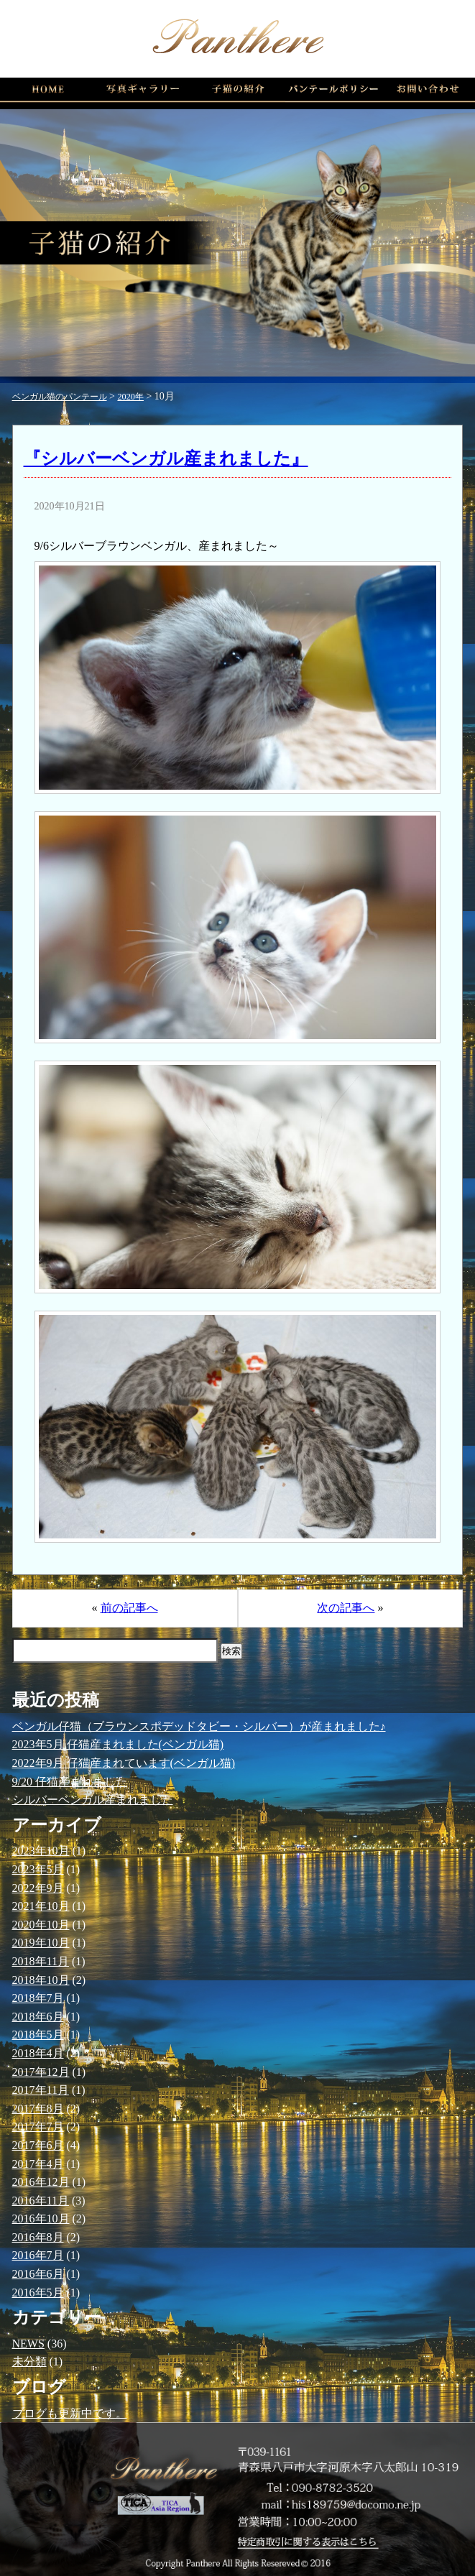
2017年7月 (38, 2126)
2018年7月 (38, 1998)
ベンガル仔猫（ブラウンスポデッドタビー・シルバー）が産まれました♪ (199, 1726)
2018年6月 (38, 2017)
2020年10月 (41, 1925)
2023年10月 (41, 1851)
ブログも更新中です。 (69, 2413)
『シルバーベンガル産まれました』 (166, 458)
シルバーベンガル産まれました (92, 1799)
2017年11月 (40, 2090)
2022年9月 (38, 1888)
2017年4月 (38, 2164)
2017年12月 (41, 2072)
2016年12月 (41, 2182)
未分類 (29, 2361)
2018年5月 (38, 2034)
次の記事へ (345, 1608)
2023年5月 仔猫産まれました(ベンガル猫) (118, 1744)
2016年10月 (41, 2218)
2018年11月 (40, 1961)
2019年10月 (41, 1942)
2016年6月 (38, 2274)
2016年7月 (38, 2255)
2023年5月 (38, 1869)
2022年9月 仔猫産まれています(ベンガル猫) (124, 1763)
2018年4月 (38, 2053)
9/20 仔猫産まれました (69, 1782)
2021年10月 (41, 1906)
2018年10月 (41, 1980)
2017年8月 (38, 2108)
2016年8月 (38, 2237)
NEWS (28, 2343)
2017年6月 (38, 2145)
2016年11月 (40, 2200)
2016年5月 (38, 2292)
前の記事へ (129, 1608)
